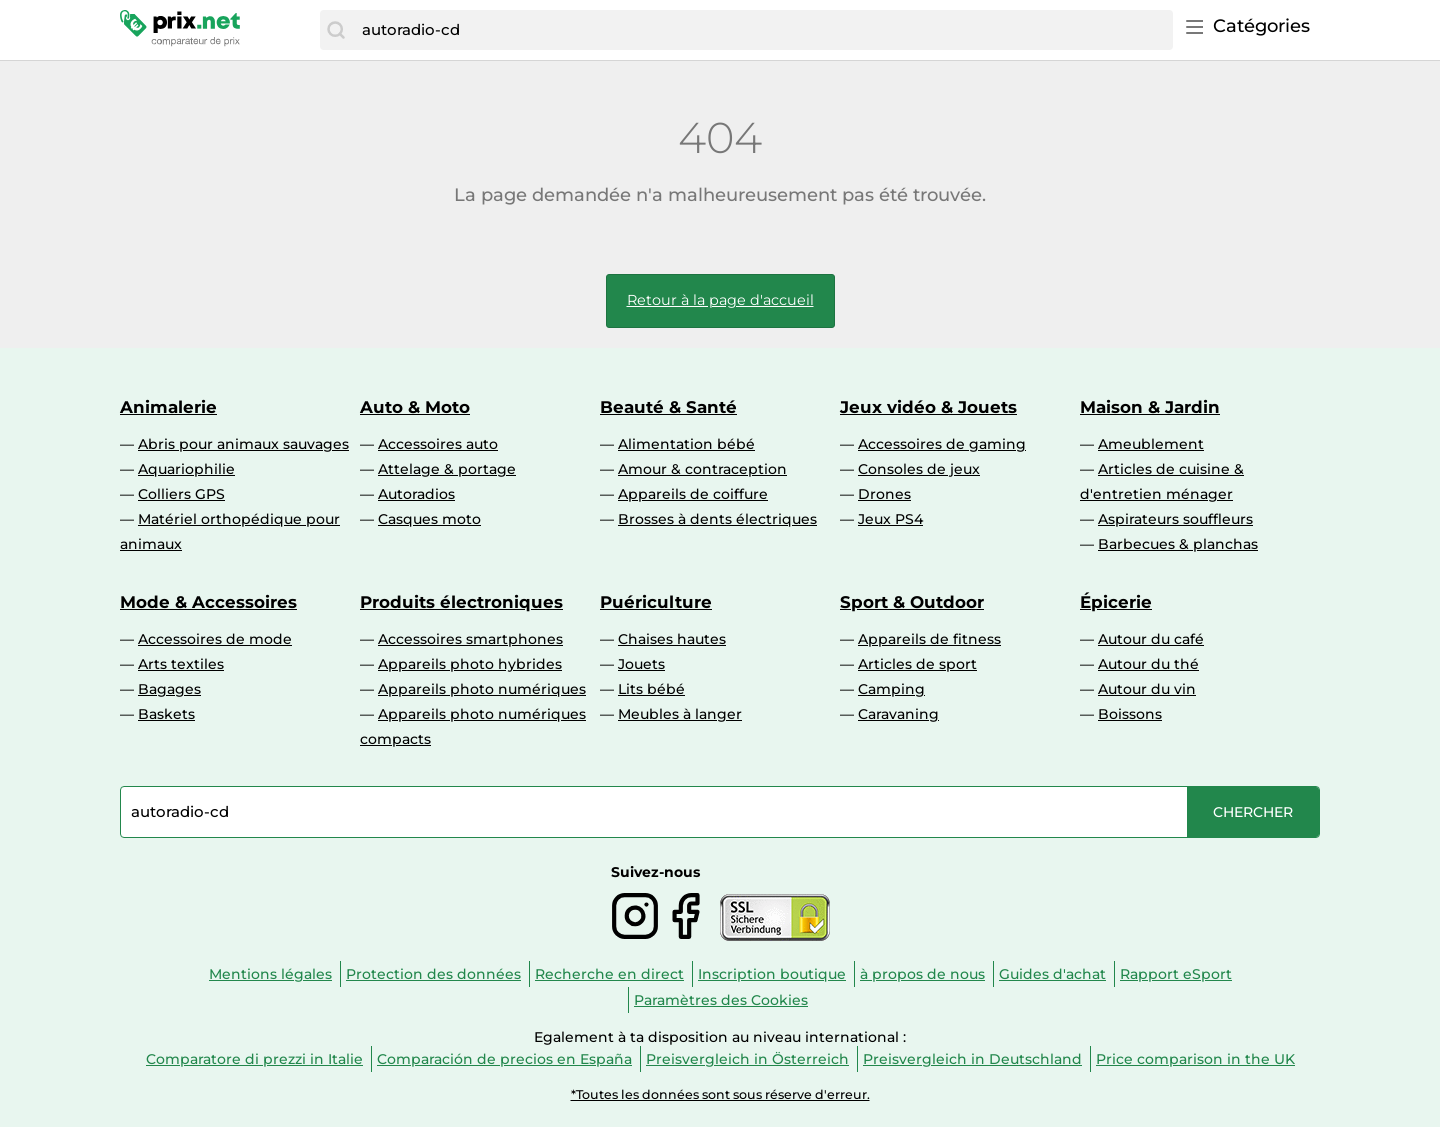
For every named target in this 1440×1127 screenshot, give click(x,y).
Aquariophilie (186, 469)
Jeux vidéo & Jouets (928, 407)
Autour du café (1151, 639)
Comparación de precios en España (504, 1059)
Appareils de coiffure (693, 494)
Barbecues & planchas (1178, 544)
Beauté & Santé (668, 407)
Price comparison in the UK (1195, 1059)
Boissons (1130, 714)
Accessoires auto (438, 444)
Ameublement (1151, 444)
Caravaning (898, 714)
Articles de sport (917, 664)
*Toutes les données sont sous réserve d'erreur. (720, 1094)
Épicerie (1116, 602)
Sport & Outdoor (912, 602)
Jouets (641, 664)
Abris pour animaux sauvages (243, 444)
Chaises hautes (672, 639)
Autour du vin (1147, 689)
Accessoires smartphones (470, 639)
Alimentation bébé (686, 444)
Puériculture (656, 602)
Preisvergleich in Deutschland (972, 1059)
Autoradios (416, 494)
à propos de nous (922, 974)
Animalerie (168, 407)
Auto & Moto (415, 407)
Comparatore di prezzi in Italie (254, 1059)
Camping (891, 689)
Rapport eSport (1176, 974)
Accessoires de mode (215, 639)
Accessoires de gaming (942, 444)
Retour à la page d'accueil (720, 300)
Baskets (166, 714)
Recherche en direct (609, 974)
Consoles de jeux (919, 469)
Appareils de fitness (929, 639)
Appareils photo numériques (482, 689)
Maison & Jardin (1150, 407)
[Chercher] (336, 30)
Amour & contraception (702, 469)
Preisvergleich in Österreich (747, 1059)
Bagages (169, 689)
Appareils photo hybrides (470, 664)
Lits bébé (651, 689)
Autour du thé (1148, 664)
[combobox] (762, 30)
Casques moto (429, 519)
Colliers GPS (181, 494)
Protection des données (433, 974)
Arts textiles (181, 664)
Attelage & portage (447, 469)
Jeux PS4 (890, 519)
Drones (884, 494)
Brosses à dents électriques (717, 519)
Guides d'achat (1052, 974)
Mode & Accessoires (208, 602)
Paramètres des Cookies (721, 1000)
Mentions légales (270, 974)
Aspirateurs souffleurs (1175, 519)
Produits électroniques (461, 602)
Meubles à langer (680, 714)
